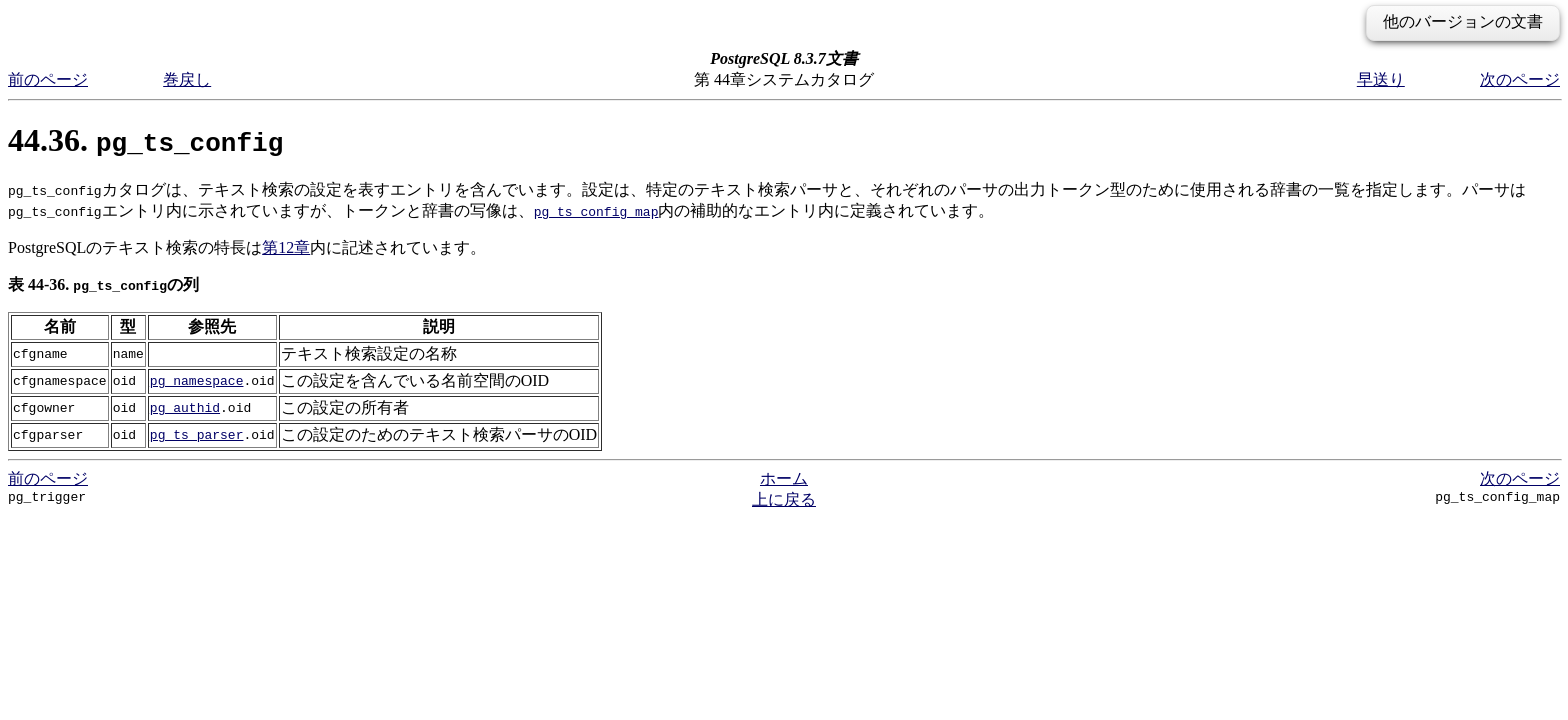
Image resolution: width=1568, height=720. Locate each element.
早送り (1381, 79)
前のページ (48, 79)
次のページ (1520, 79)
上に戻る (784, 499)
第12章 (286, 247)
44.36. (145, 140)
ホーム (784, 478)
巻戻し (187, 79)
